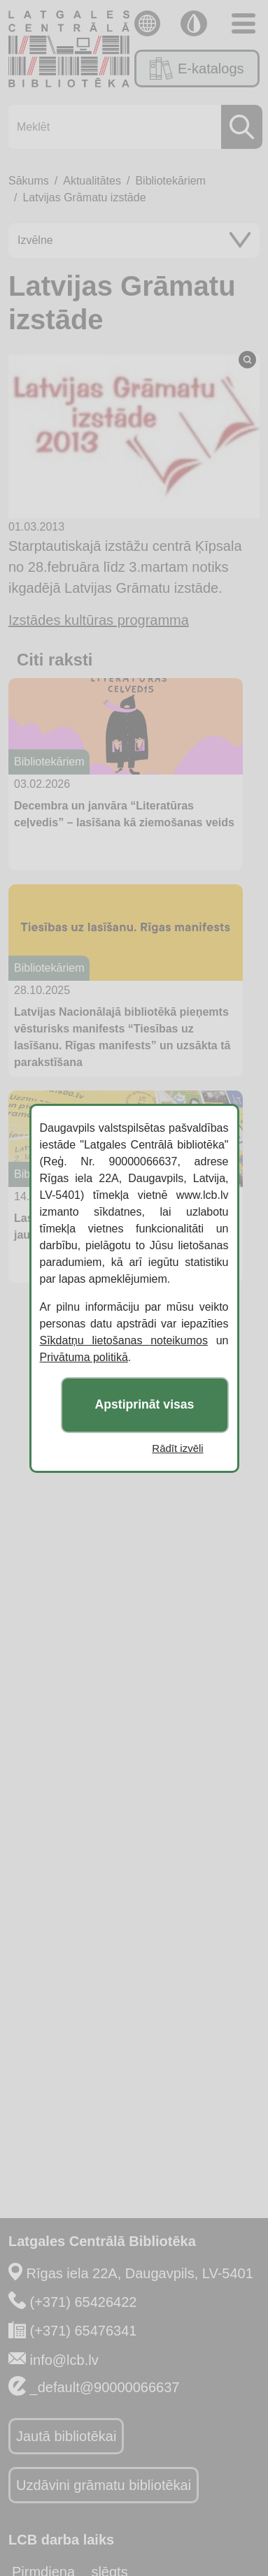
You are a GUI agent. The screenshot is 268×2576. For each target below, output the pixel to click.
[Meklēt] (131, 127)
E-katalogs (197, 68)
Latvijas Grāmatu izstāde (84, 197)
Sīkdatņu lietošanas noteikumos (124, 1340)
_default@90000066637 (105, 2387)
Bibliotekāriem (170, 181)
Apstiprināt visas (145, 1404)
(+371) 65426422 (83, 2302)
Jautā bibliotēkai (66, 2436)
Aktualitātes (92, 181)
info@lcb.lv (64, 2360)
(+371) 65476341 (83, 2330)
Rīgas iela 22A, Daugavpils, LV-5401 (140, 2273)
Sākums (28, 181)
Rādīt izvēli (177, 1448)
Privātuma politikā (84, 1357)
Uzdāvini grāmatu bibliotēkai (103, 2485)
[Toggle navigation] (243, 23)
